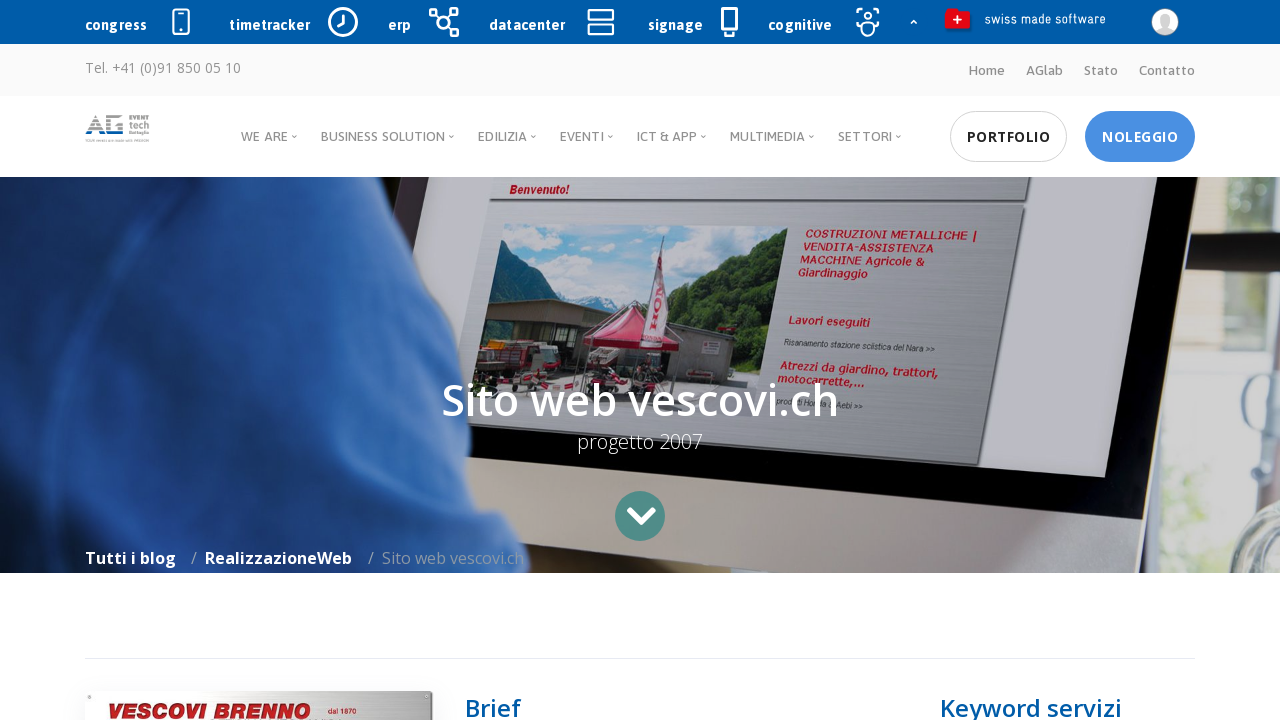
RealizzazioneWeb (278, 558)
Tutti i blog (130, 558)
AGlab (1044, 70)
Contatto (1167, 70)
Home (986, 70)
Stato (1101, 70)
